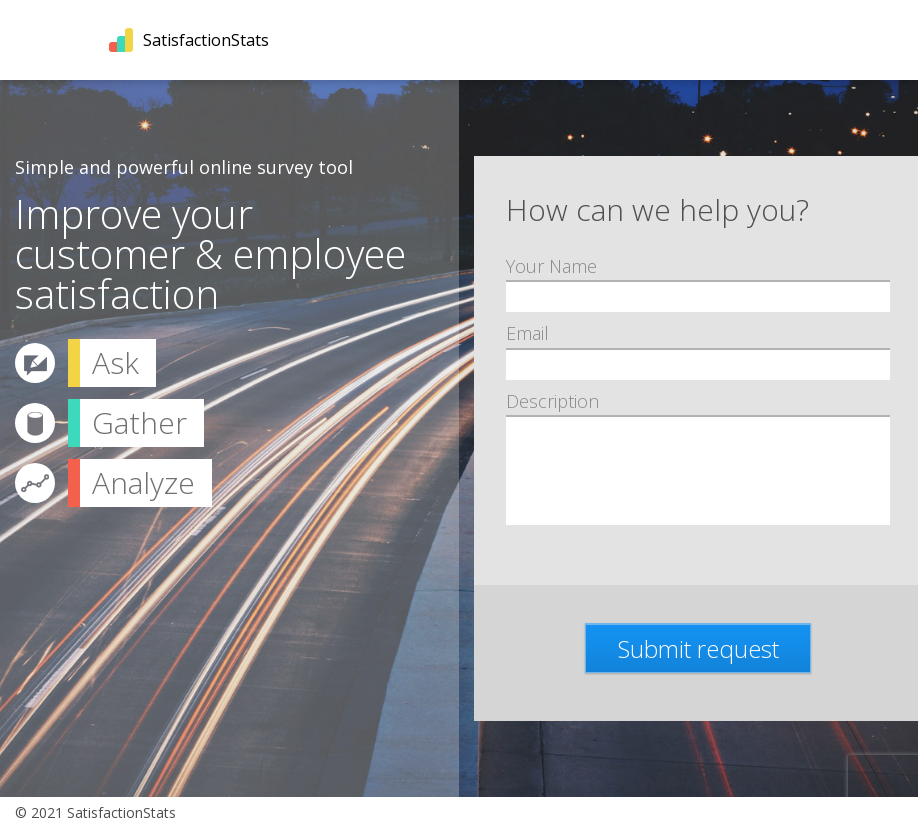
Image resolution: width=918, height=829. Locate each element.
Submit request (698, 648)
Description (552, 401)
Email (527, 333)
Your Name (551, 266)
